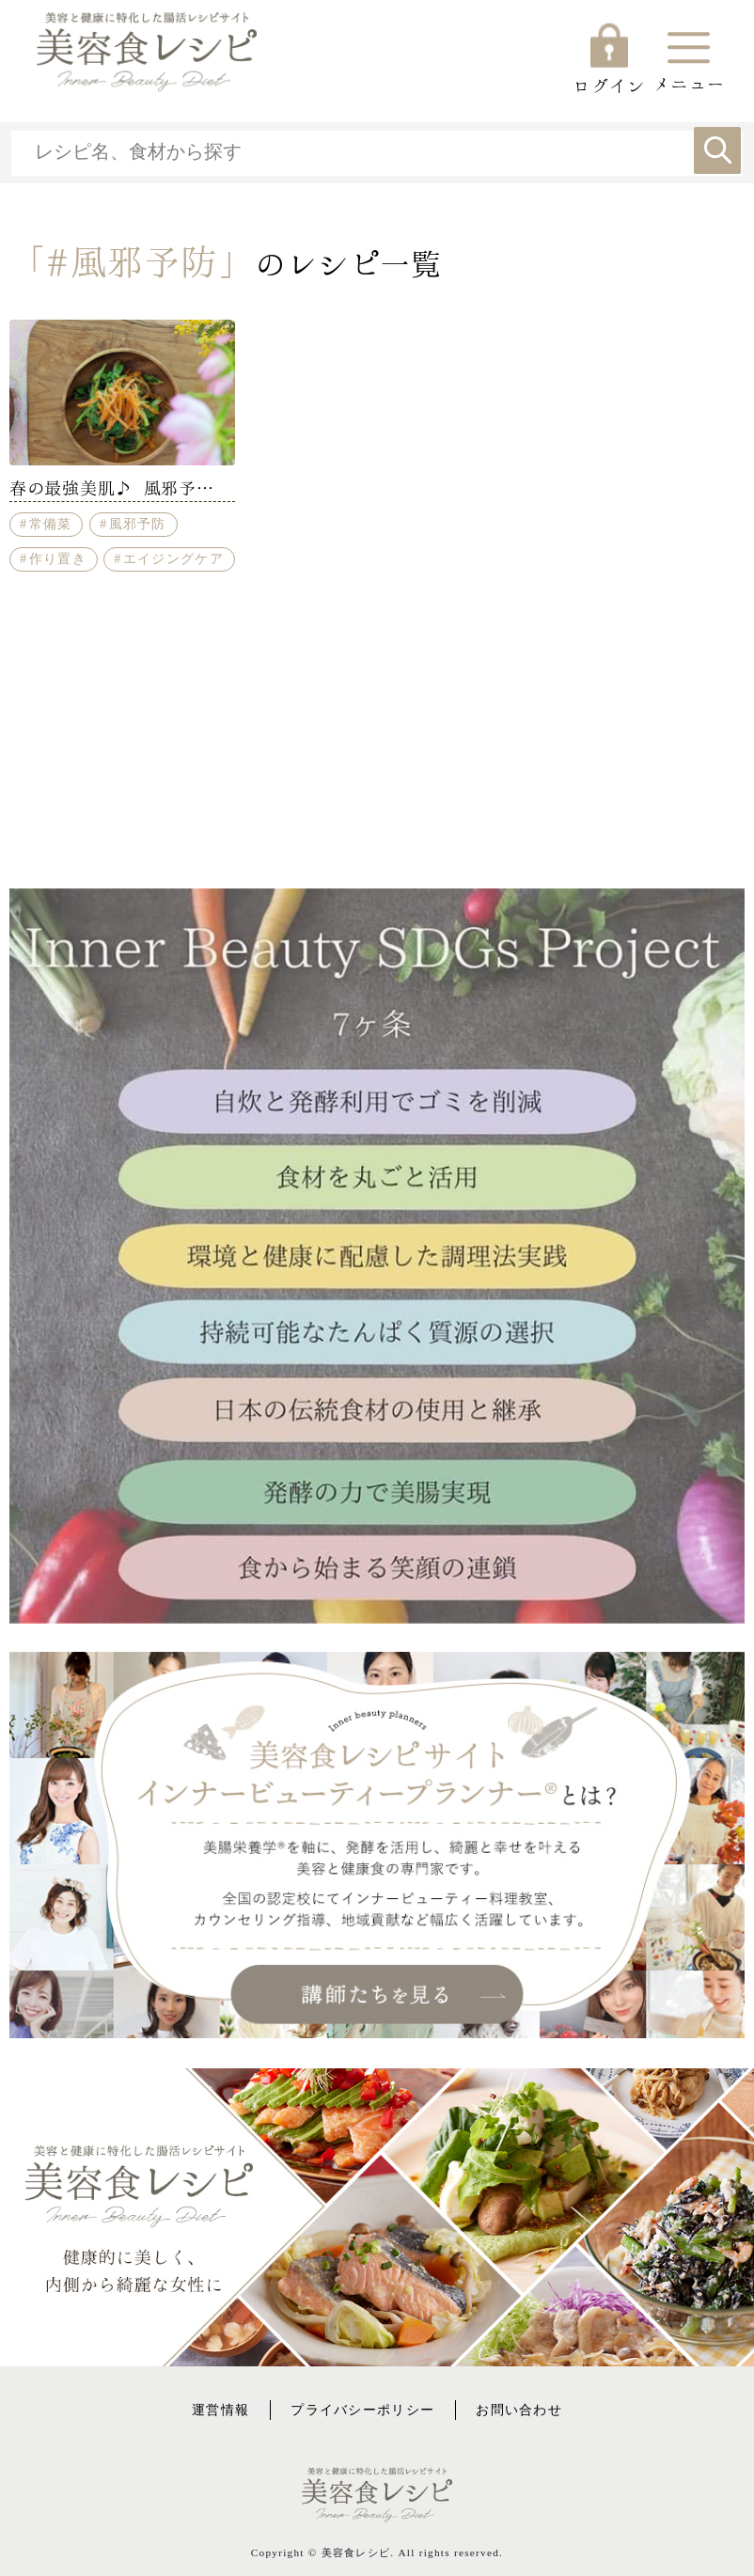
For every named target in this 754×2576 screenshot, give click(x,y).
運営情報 (220, 2409)
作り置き (57, 558)
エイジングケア (173, 558)
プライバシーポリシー (362, 2409)
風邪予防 (137, 523)
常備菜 (50, 523)
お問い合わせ (519, 2409)
